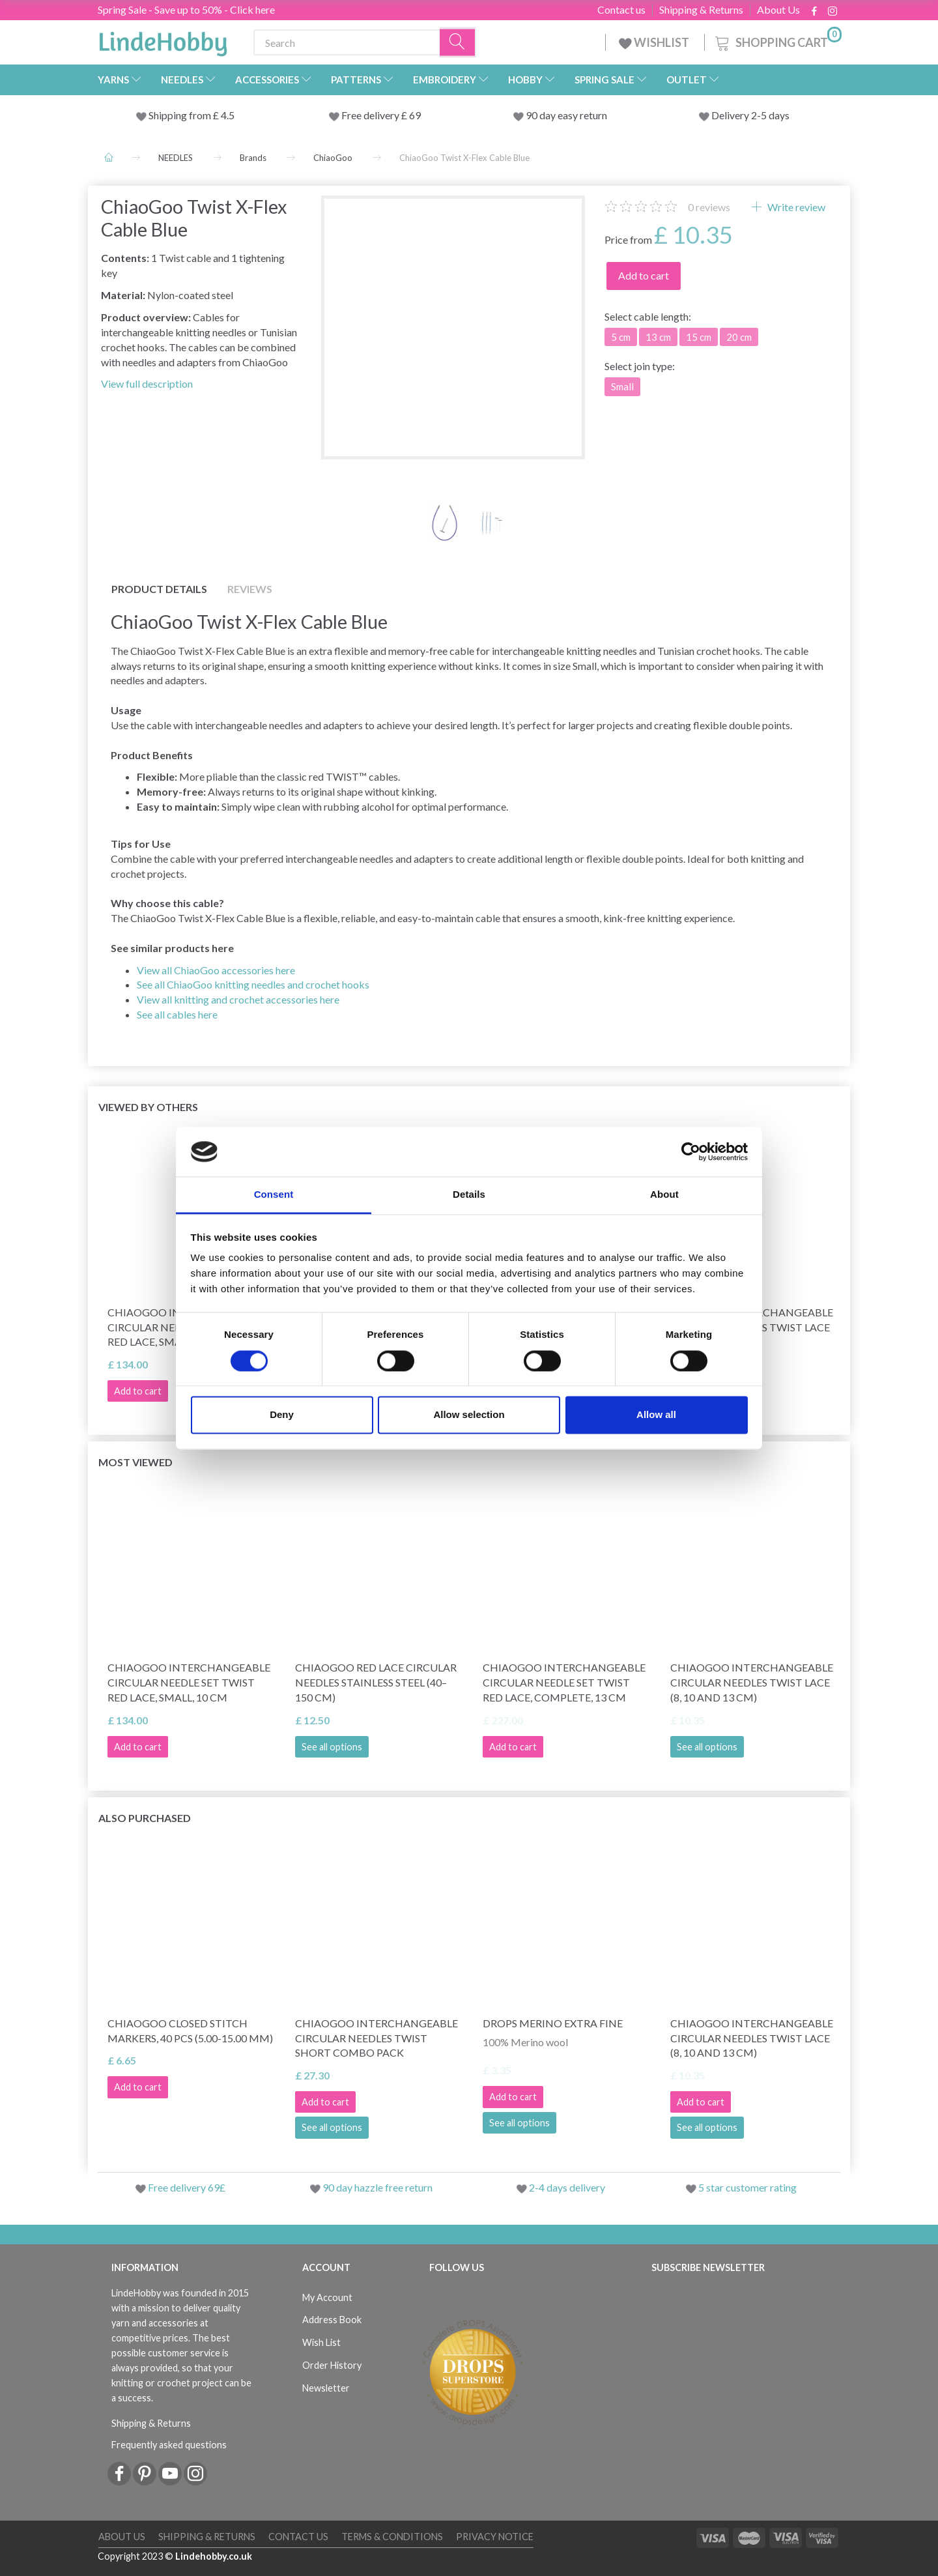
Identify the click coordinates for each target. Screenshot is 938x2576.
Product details (159, 589)
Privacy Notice (494, 2536)
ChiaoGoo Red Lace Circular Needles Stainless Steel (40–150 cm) (376, 1682)
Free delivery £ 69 (381, 115)
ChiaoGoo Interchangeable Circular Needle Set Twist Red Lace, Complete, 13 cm (564, 1682)
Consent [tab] (274, 1194)
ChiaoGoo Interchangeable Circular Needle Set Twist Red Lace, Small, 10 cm (188, 1682)
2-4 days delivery (567, 2187)
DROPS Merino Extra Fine (553, 2023)
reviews (709, 207)
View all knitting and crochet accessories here (238, 999)
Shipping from (181, 115)
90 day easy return (566, 115)
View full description (147, 383)
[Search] (458, 42)
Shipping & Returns (701, 10)
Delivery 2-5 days (750, 115)
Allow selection (468, 1415)
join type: (639, 366)
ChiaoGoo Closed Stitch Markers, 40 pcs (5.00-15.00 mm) (190, 2030)
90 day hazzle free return (377, 2187)
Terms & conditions (392, 2536)
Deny (282, 1415)
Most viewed (135, 1462)
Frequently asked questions (169, 2444)
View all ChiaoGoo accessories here (216, 970)
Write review (795, 207)
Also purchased (144, 1818)
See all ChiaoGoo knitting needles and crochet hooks (253, 984)
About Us (778, 10)
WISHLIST (655, 42)
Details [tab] (469, 1194)
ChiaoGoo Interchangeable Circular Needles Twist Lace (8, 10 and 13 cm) (751, 1682)
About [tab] (664, 1194)
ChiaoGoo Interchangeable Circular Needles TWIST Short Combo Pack (376, 2038)
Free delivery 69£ (186, 2187)
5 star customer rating (747, 2187)
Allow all (656, 1415)
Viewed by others (148, 1107)
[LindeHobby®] (162, 39)
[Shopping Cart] (777, 41)
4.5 (226, 115)
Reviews (249, 589)
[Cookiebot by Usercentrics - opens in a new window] (691, 1151)
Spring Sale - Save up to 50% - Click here (186, 9)
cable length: (647, 316)
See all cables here (177, 1014)
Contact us (621, 10)
